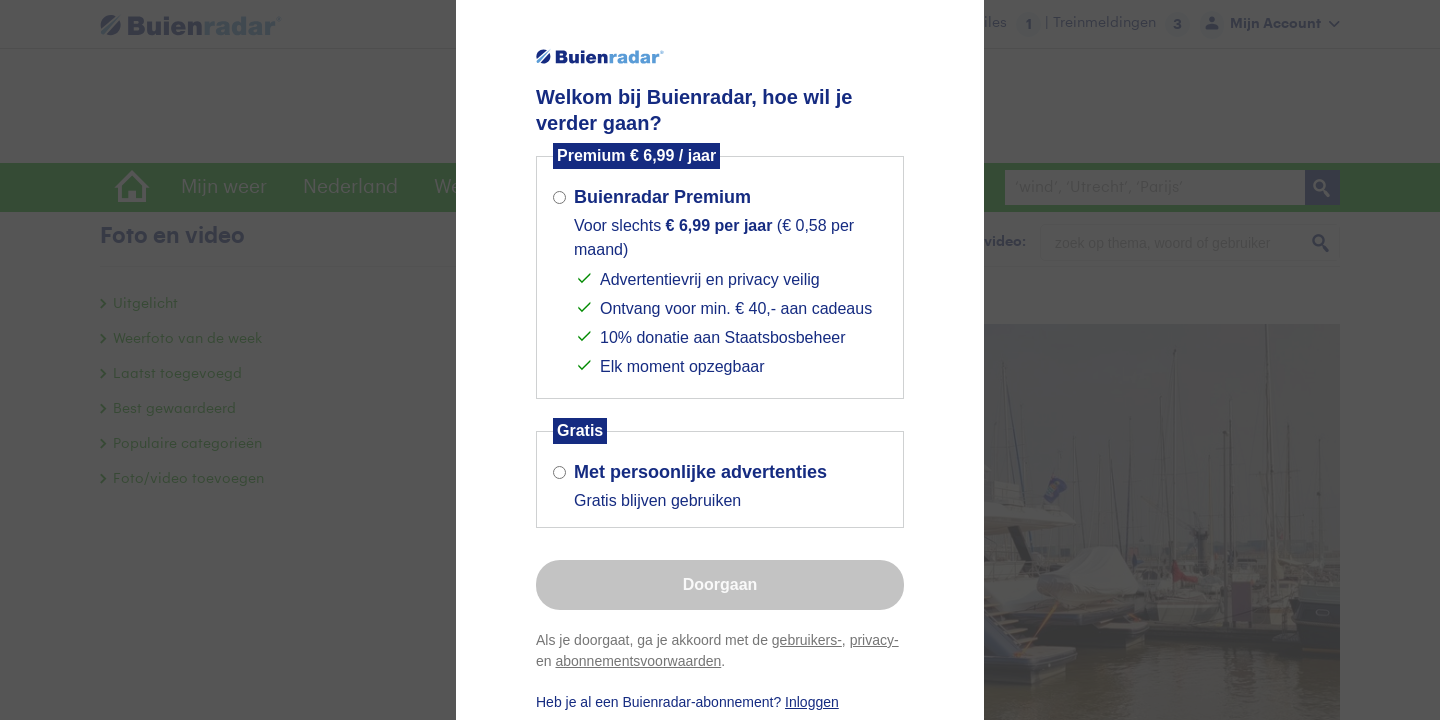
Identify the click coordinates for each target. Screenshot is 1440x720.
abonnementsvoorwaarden (638, 661)
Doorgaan (720, 584)
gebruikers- (807, 640)
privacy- (874, 640)
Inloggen (812, 702)
